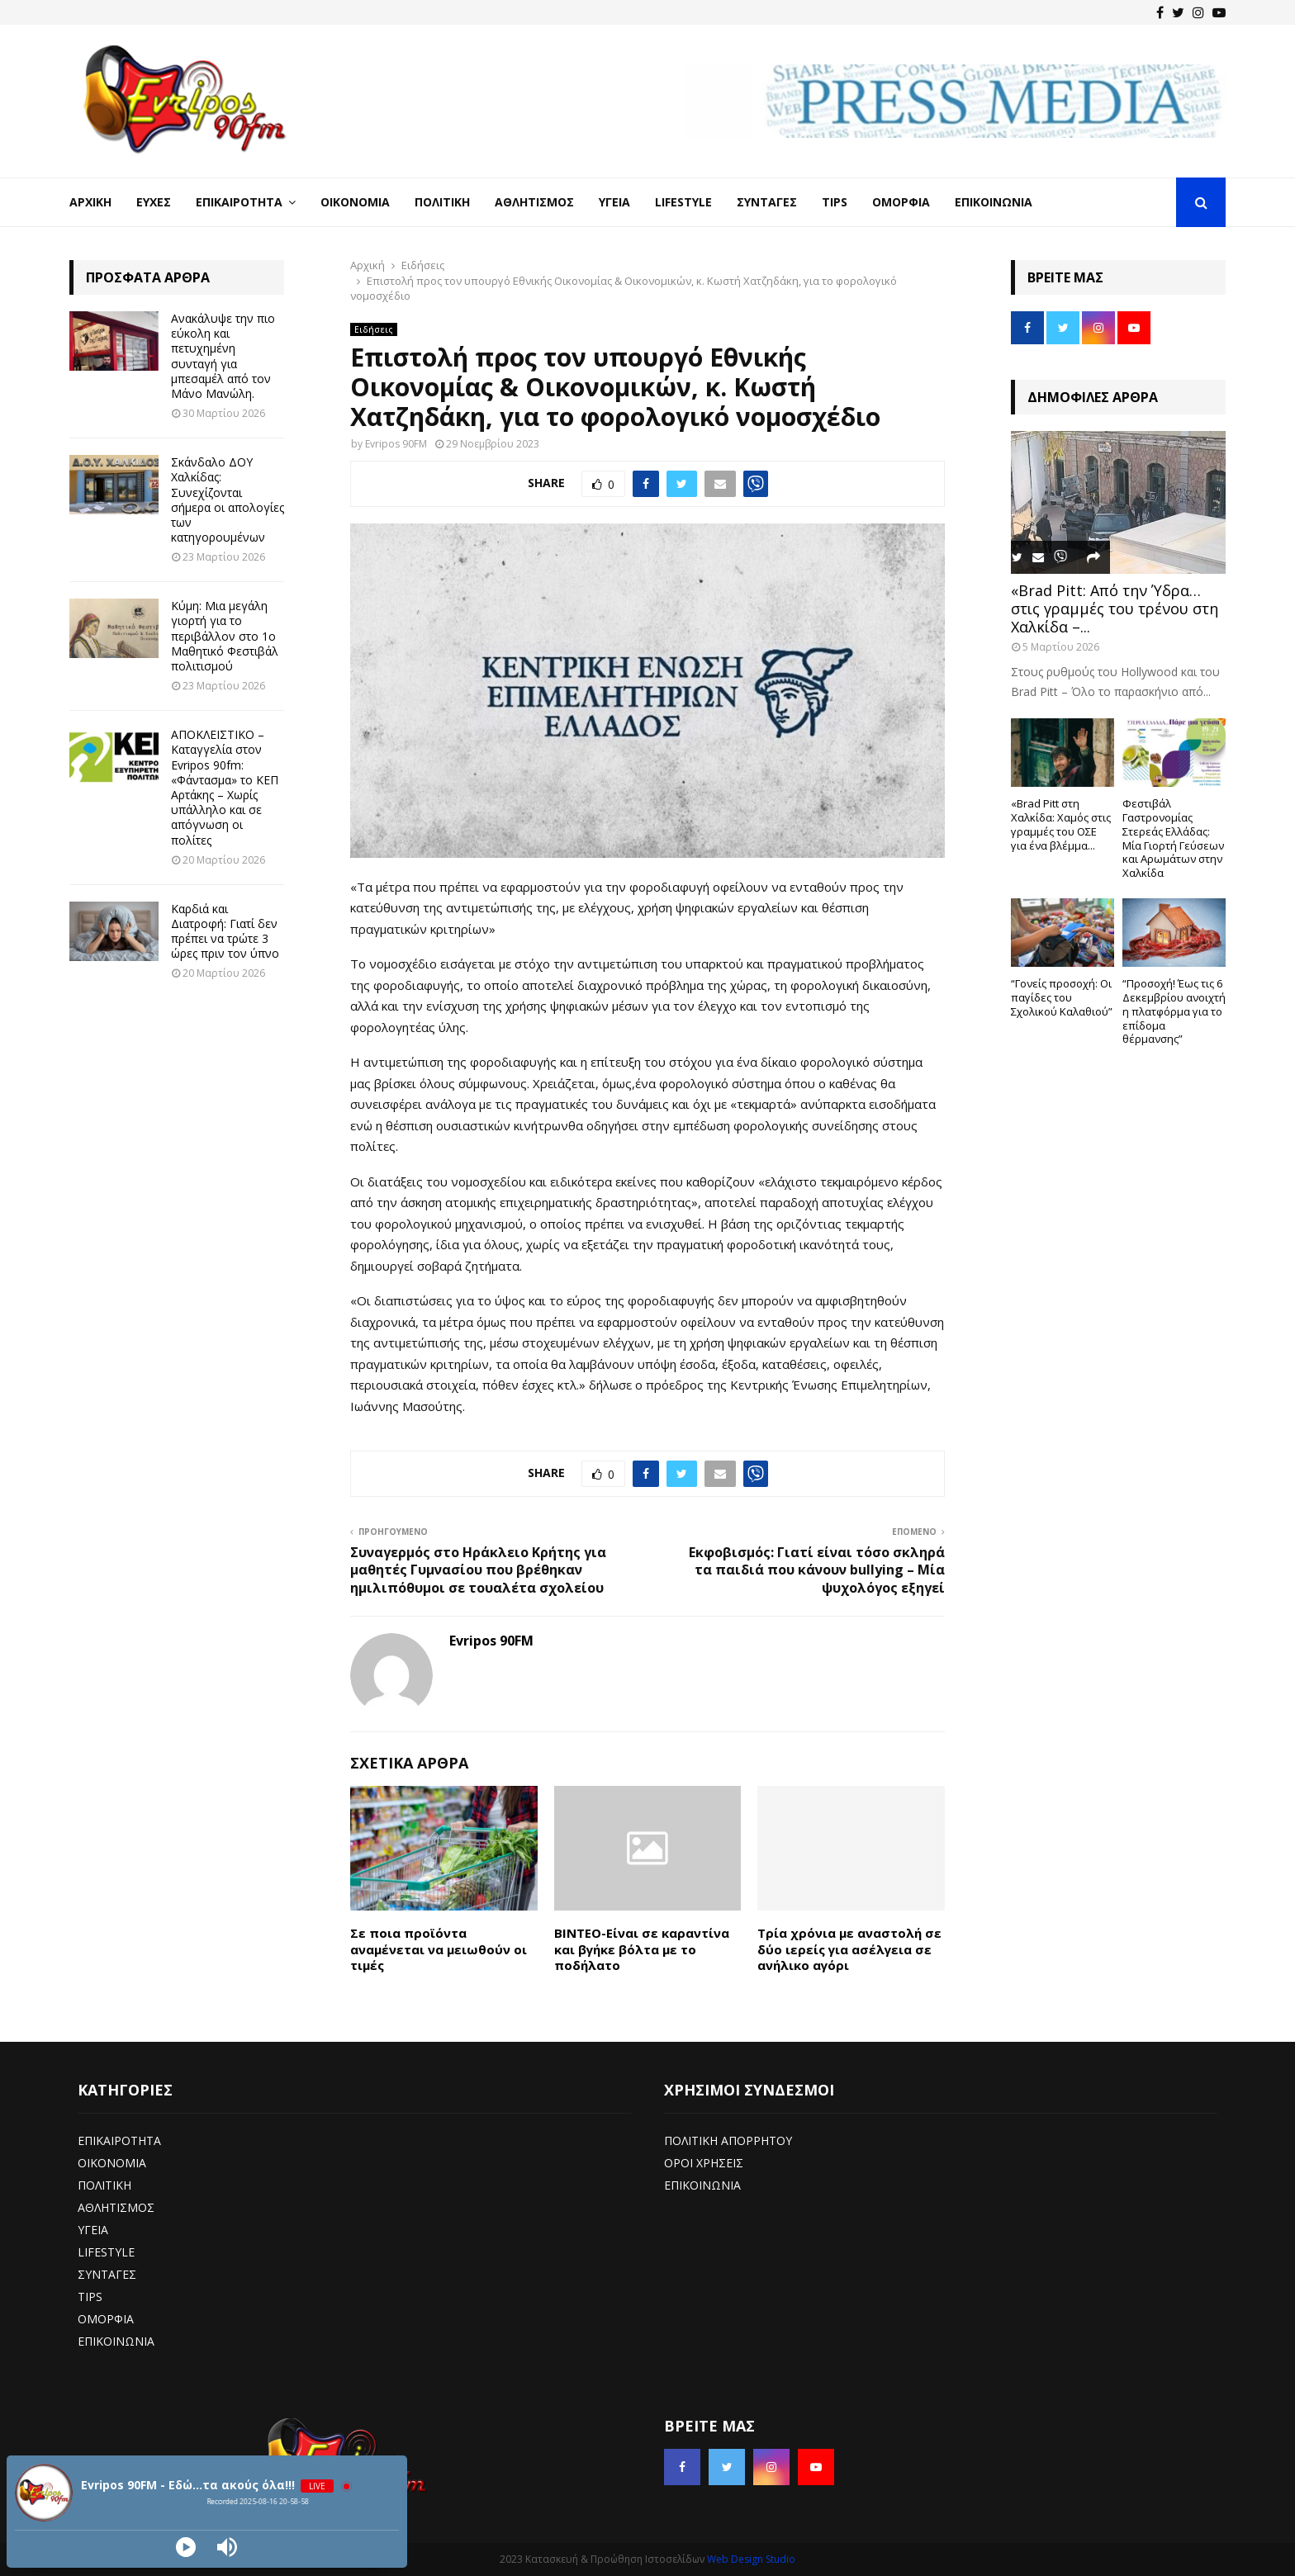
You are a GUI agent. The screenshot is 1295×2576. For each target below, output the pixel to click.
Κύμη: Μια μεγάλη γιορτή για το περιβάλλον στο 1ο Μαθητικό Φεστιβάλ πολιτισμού (224, 636)
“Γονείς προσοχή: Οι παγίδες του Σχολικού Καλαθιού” (1061, 997)
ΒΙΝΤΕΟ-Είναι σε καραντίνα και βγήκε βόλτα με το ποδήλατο (641, 1949)
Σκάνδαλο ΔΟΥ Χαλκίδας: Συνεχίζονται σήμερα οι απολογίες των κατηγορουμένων (227, 499)
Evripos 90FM (396, 444)
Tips (834, 202)
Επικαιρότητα (239, 202)
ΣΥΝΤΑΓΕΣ (107, 2274)
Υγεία (614, 202)
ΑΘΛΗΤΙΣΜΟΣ (116, 2207)
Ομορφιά (901, 202)
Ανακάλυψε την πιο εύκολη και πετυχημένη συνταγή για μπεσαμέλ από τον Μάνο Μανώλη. (223, 355)
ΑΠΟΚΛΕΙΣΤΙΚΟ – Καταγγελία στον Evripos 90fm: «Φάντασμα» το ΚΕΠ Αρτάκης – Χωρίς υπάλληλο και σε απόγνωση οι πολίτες (224, 787)
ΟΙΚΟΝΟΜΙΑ (112, 2163)
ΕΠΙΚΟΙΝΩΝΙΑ (116, 2341)
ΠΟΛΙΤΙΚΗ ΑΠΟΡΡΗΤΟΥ (728, 2140)
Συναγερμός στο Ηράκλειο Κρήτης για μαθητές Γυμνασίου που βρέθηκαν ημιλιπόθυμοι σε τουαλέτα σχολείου (478, 1570)
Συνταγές (767, 202)
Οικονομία (355, 202)
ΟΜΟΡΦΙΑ (106, 2319)
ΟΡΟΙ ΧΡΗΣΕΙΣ (703, 2163)
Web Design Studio (751, 2559)
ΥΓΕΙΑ (93, 2229)
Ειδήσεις (373, 329)
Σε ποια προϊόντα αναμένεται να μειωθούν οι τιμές (438, 1949)
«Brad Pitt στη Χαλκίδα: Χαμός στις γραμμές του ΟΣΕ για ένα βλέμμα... (1061, 824)
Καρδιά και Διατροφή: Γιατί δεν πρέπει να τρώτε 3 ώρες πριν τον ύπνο (225, 931)
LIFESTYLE (106, 2252)
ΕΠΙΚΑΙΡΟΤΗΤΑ (119, 2140)
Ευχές (153, 202)
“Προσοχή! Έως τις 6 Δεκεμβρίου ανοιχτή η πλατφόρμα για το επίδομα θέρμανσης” (1174, 1011)
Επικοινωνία (993, 202)
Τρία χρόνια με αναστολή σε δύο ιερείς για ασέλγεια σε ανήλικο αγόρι (849, 1949)
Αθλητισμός (534, 202)
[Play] (185, 2547)
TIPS (90, 2296)
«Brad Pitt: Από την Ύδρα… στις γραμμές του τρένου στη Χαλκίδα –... (1114, 608)
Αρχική (90, 202)
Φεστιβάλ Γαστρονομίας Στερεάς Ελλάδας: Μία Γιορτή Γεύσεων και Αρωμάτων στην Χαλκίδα (1173, 838)
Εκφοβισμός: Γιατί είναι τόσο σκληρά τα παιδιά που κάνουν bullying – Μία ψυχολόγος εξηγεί (817, 1570)
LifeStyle (683, 202)
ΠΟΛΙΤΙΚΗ (104, 2185)
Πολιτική (442, 202)
